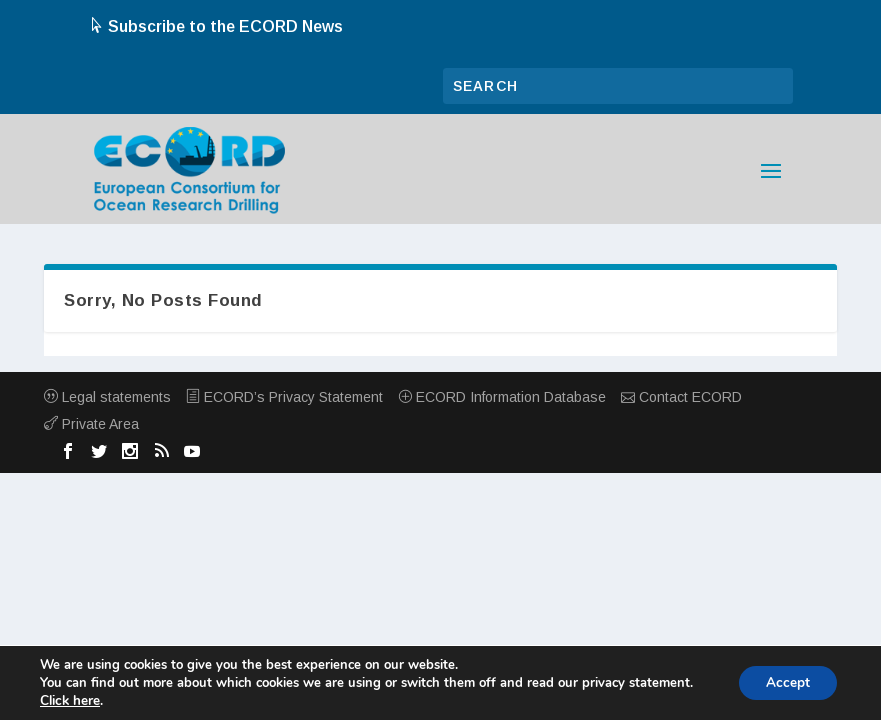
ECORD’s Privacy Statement (284, 397)
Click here (69, 701)
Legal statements (107, 397)
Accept (785, 682)
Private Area (91, 424)
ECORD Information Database (502, 397)
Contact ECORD (681, 397)
